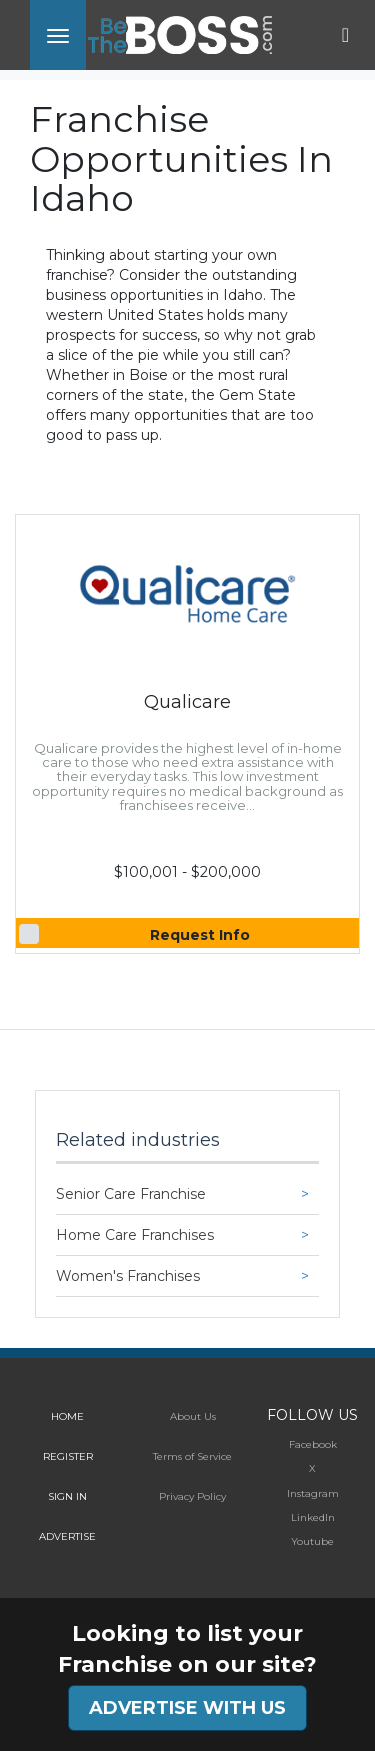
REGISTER (68, 1456)
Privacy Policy (192, 1496)
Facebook (313, 1444)
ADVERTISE (67, 1536)
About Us (193, 1416)
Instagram (313, 1493)
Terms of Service (192, 1456)
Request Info (200, 935)
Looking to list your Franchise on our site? (187, 1649)
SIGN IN (67, 1496)
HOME (67, 1416)
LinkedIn (313, 1517)
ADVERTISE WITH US (187, 1708)
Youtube (312, 1541)
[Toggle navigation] (58, 35)
